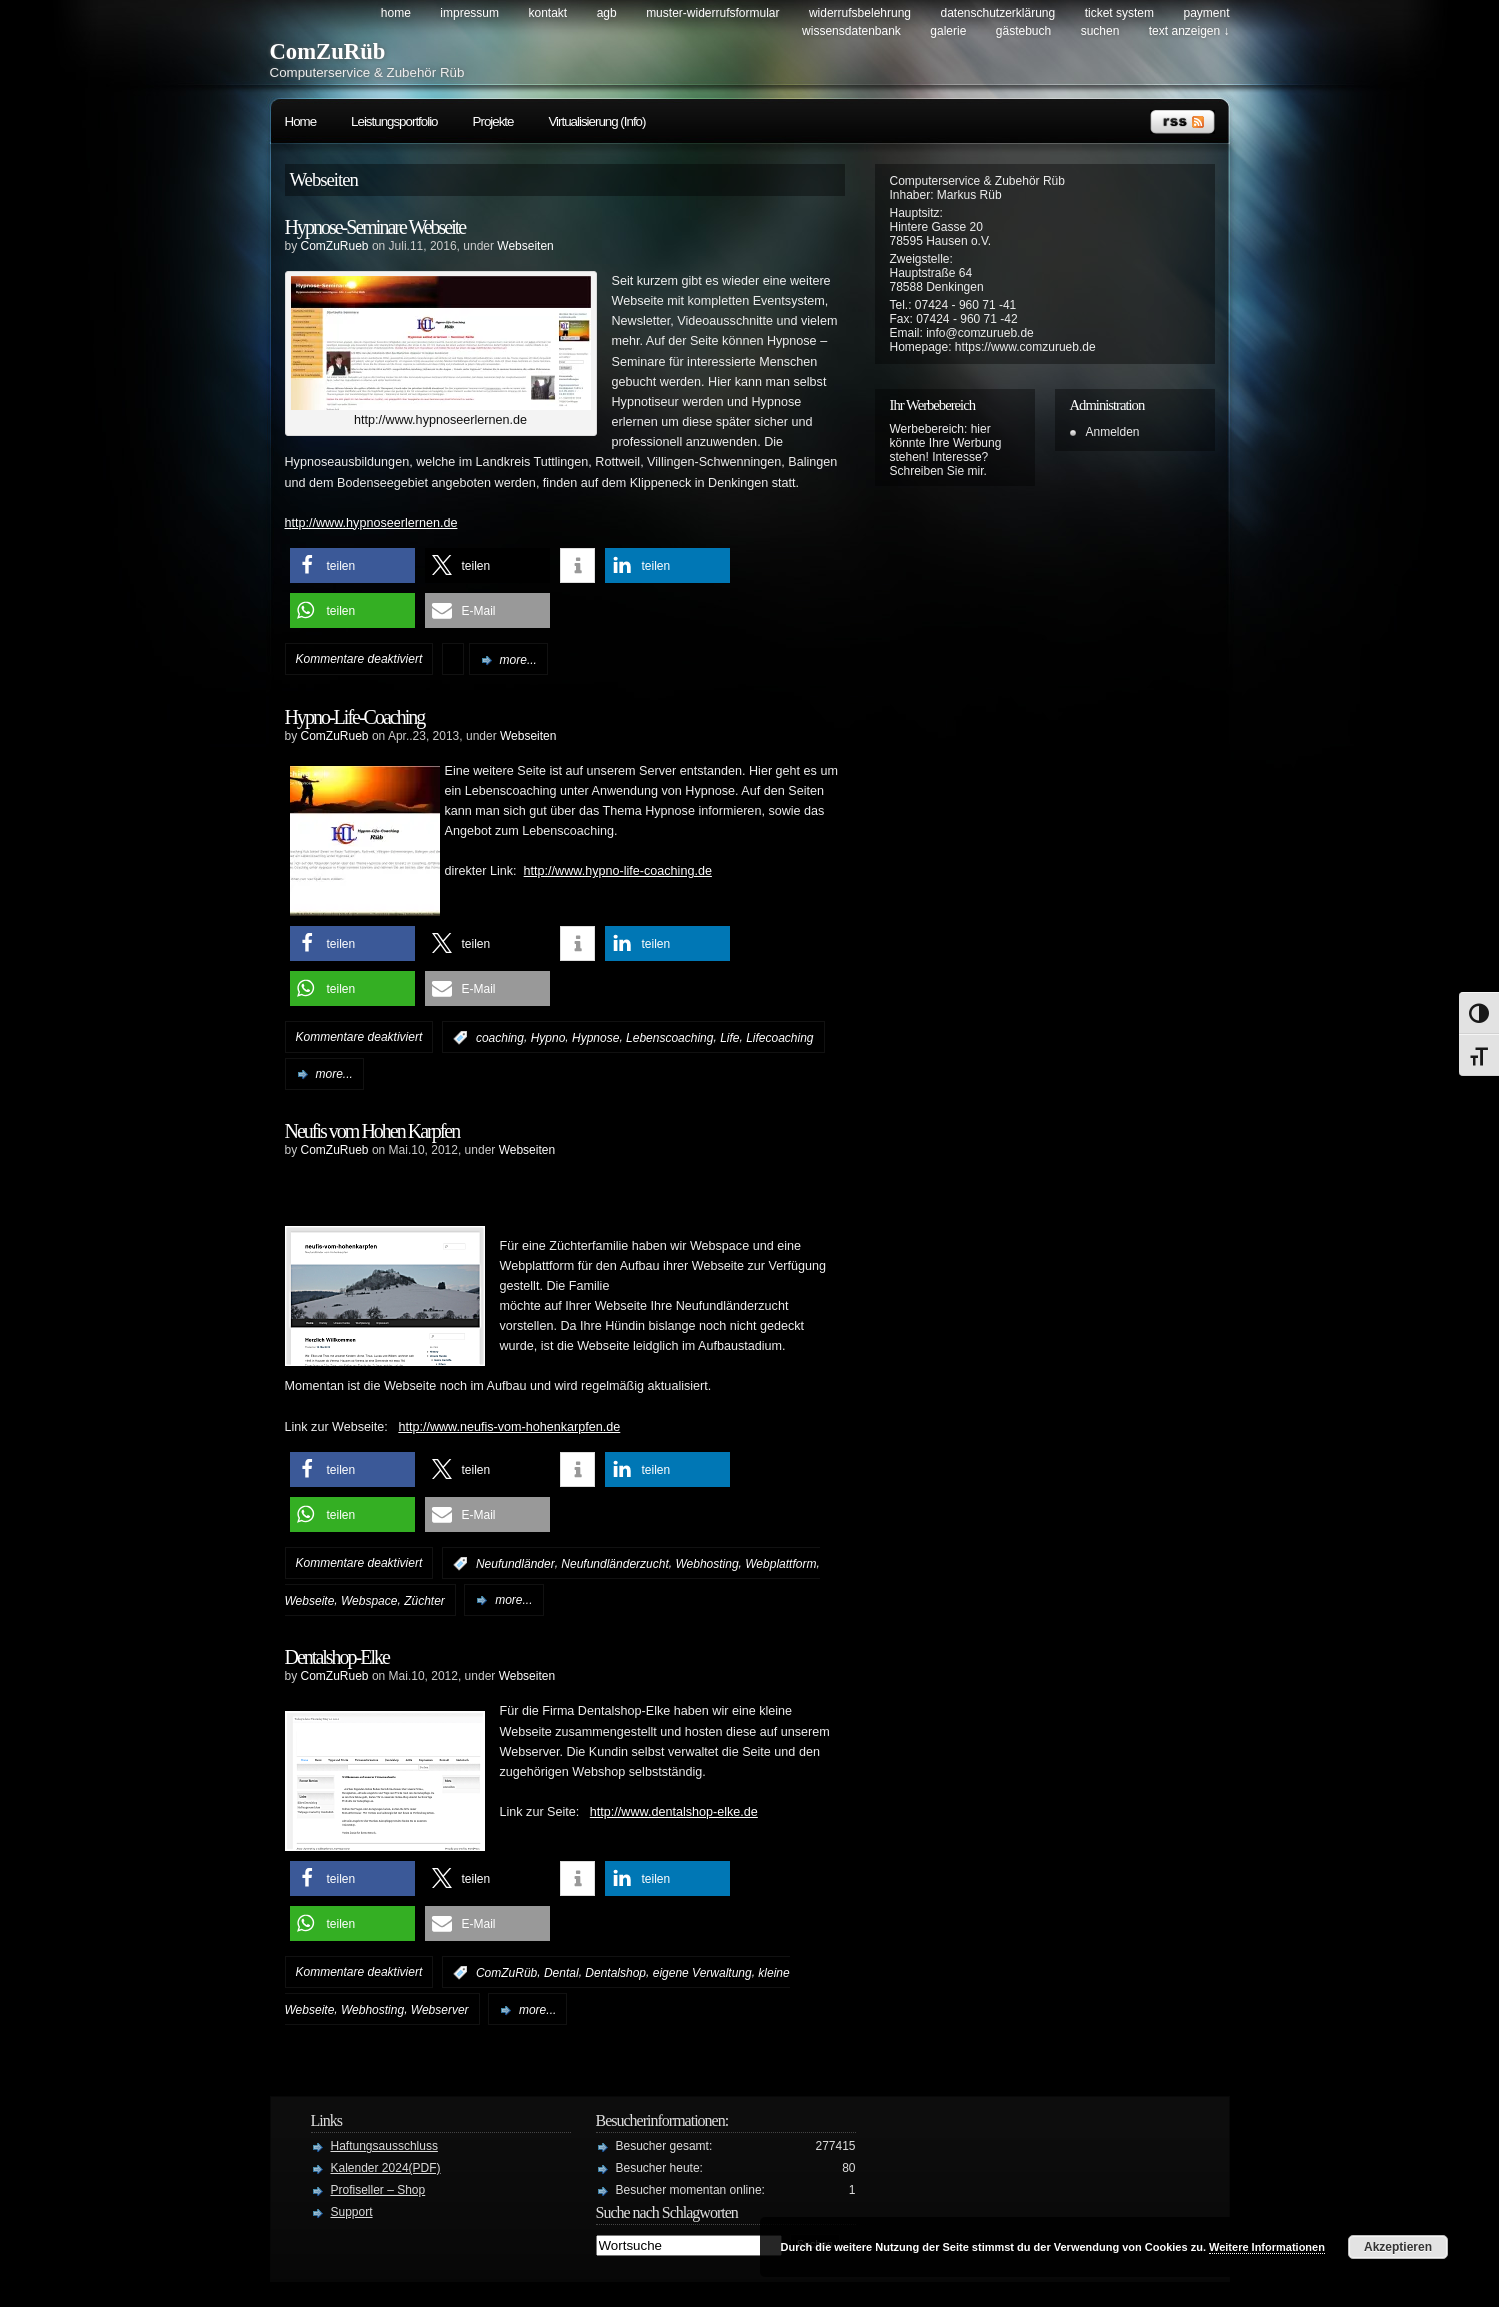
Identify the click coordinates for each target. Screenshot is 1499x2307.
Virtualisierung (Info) (596, 121)
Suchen (1100, 31)
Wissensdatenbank (851, 31)
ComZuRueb (335, 246)
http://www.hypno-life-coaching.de (618, 871)
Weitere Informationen (1267, 2247)
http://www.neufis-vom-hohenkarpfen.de (509, 1427)
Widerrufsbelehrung (860, 13)
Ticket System (1119, 13)
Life (729, 1038)
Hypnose (595, 1038)
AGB (607, 13)
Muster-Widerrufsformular (712, 13)
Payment (1206, 13)
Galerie (948, 31)
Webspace (369, 1600)
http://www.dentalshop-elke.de (674, 1812)
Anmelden (1113, 432)
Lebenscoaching (669, 1038)
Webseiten (525, 246)
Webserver (440, 2010)
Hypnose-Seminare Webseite (375, 227)
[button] (352, 565)
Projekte (493, 121)
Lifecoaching (779, 1038)
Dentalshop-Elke (337, 1657)
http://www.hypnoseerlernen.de (371, 523)
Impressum (469, 13)
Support (352, 2212)
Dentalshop (615, 1973)
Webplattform (780, 1564)
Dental (561, 1973)
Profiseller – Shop (378, 2190)
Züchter (424, 1600)
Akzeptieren (1398, 2247)
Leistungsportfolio (394, 121)
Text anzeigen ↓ (1189, 31)
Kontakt (547, 13)
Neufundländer (515, 1564)
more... (518, 660)
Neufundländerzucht (614, 1564)
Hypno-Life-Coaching (355, 717)
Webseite (310, 1600)
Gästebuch (1023, 31)
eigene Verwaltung (702, 1973)
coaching (500, 1038)
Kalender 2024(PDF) (386, 2168)
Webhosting (706, 1564)
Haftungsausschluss (384, 2146)
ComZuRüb (328, 51)
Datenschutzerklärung (997, 13)
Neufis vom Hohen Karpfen (372, 1131)
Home (396, 13)
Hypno (548, 1038)
